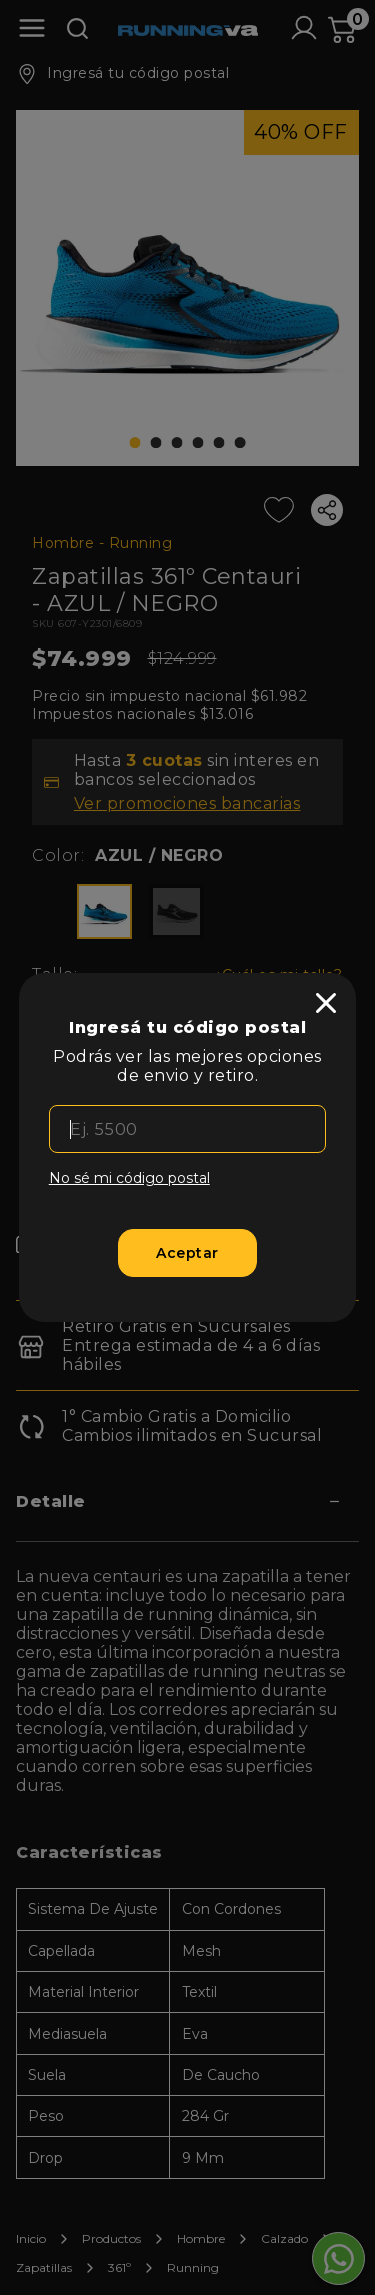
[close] (326, 1003)
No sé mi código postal (129, 1178)
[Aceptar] (187, 1253)
